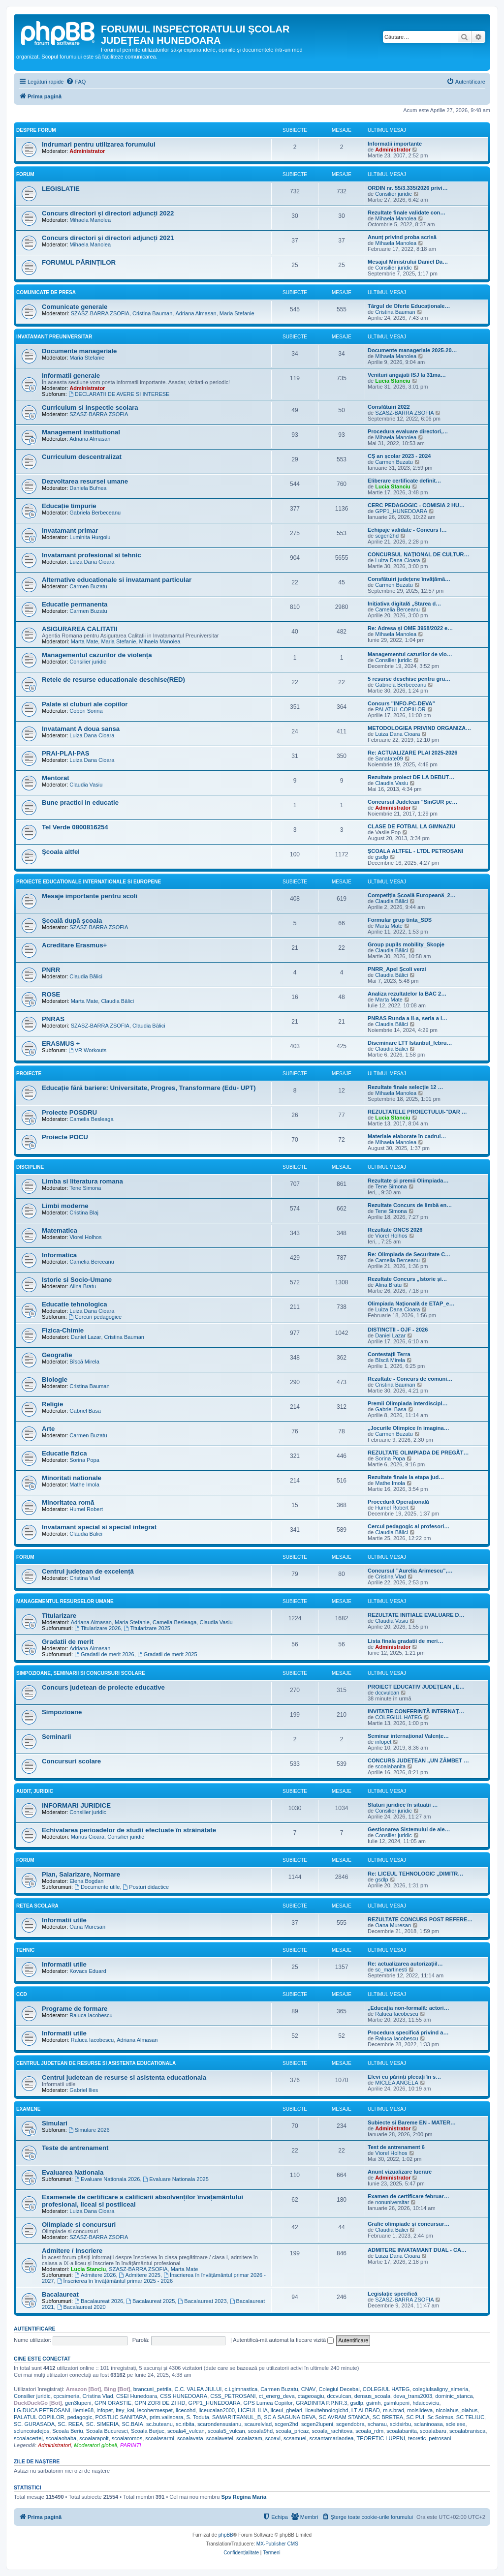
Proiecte (28, 1073)
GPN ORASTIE (112, 2403)
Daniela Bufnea (87, 488)
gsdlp (381, 857)
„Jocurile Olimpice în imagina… (408, 1428)
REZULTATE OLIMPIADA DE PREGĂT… (418, 1452)
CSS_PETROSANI (232, 2396)
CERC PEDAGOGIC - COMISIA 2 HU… (416, 505)
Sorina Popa (84, 1460)
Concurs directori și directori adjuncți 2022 (108, 213)
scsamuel (295, 2438)
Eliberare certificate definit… (404, 481)
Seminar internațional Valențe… (408, 1736)
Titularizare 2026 (97, 1628)
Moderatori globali (95, 2445)
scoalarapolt (93, 2438)
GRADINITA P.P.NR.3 (321, 2403)
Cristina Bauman (152, 313)
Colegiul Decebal (339, 2389)
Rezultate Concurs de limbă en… (410, 1205)
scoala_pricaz (292, 2431)
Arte (48, 1428)
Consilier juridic (393, 194)
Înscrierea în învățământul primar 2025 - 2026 (115, 2281)
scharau (377, 2424)
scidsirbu (400, 2424)
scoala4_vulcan (186, 2431)
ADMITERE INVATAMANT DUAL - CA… (417, 2250)
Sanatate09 (389, 758)
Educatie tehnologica (74, 1304)
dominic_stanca (453, 2396)
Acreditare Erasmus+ (74, 945)
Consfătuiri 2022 (389, 407)
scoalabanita (390, 1766)
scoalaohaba (61, 2438)
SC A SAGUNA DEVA (290, 2417)
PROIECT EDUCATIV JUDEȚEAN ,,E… (416, 1687)
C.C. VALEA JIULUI (197, 2389)
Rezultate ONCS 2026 (395, 1230)
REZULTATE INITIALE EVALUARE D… (416, 1615)
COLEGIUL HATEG (398, 1717)
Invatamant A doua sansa (81, 728)
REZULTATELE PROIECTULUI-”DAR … (417, 1112)
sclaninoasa (428, 2424)
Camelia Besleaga (91, 1119)
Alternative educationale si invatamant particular (116, 579)
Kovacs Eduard (87, 1971)
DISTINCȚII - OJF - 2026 (398, 1330)
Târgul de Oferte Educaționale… (409, 306)
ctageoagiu (311, 2396)
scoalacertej (28, 2438)
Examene (28, 2109)
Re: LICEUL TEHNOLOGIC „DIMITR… (415, 1874)
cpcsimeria (67, 2396)
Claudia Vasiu (85, 785)
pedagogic (80, 2417)
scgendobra (350, 2424)
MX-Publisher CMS (277, 2543)
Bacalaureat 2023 (202, 2301)
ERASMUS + (61, 1043)
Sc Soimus (440, 2417)
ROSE (51, 994)
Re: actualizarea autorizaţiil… (405, 1964)
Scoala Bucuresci (107, 2431)
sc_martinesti (391, 1969)
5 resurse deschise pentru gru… (409, 679)
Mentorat (55, 778)
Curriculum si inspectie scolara (90, 407)
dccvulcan (387, 1693)
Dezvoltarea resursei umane (85, 481)
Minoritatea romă (68, 1502)
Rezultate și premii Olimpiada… (408, 1180)
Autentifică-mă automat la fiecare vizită (283, 2340)
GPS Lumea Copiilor (267, 2403)
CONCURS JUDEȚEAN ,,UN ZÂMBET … (418, 1760)
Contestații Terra (389, 1354)
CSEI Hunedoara (136, 2396)
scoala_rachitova (332, 2431)
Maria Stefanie (237, 313)
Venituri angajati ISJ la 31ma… (407, 375)
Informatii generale (71, 375)
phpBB (226, 2535)
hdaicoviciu (425, 2403)
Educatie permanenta (74, 604)
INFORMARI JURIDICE (76, 1805)
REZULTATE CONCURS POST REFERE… (420, 1919)
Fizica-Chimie (63, 1330)
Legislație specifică (392, 2294)
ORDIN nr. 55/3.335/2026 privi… (408, 188)
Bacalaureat (60, 2294)
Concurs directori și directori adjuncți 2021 (108, 238)
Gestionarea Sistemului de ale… (409, 1829)
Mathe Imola (84, 1484)
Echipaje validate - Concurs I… (407, 530)
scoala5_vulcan (226, 2431)
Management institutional (81, 432)
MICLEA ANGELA (396, 2083)
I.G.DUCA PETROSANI (42, 2410)
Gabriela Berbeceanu (95, 512)
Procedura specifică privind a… (408, 2032)
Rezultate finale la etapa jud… (406, 1477)
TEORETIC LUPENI (381, 2438)
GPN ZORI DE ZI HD (159, 2403)
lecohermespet (155, 2410)
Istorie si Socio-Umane (77, 1279)
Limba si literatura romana (82, 1181)
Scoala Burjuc (147, 2431)
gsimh (373, 2403)
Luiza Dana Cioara (91, 562)
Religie (52, 1404)
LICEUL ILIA (253, 2410)
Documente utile (97, 1887)
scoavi (273, 2438)
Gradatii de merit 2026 (104, 1654)
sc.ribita (185, 2424)
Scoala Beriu (67, 2431)
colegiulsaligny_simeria (440, 2389)
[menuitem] (76, 82)
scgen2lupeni (317, 2424)
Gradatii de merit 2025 (167, 1654)
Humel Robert (86, 1509)
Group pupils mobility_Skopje (406, 944)
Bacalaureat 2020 (81, 2307)
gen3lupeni (78, 2403)
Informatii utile (64, 1920)
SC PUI (415, 2417)
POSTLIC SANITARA (121, 2417)
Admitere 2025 (139, 2275)
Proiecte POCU (65, 1137)
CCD (21, 1994)
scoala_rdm (369, 2431)
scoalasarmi (159, 2438)
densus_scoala (372, 2396)
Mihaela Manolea (90, 220)
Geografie (57, 1355)
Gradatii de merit (68, 1641)
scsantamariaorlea (332, 2438)
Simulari (54, 2123)
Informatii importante (395, 144)
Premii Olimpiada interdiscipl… (408, 1403)
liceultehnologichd (326, 2410)
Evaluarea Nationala (72, 2172)
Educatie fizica (64, 1453)
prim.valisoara (166, 2417)
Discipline (30, 1167)
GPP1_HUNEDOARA (401, 511)
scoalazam (249, 2438)
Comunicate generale (74, 306)
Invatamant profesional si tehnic (91, 555)
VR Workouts (87, 1050)
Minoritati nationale (71, 1478)
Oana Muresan (87, 1927)
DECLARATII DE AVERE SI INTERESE (119, 394)
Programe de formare (74, 2008)
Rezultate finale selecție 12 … (405, 1087)
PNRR (51, 969)
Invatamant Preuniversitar (54, 336)
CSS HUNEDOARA (183, 2396)
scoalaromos (127, 2438)
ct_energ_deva (277, 2396)
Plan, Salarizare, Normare (81, 1874)
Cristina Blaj (83, 1212)
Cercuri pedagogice (95, 1317)
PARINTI (130, 2445)
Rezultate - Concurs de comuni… (410, 1379)
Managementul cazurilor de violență (97, 655)
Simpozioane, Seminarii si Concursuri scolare (80, 1673)
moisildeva (420, 2410)
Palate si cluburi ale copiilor (84, 704)
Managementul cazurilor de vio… (410, 654)
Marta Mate (84, 641)
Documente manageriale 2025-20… (412, 350)
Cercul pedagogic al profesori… (408, 1526)
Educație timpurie (69, 506)
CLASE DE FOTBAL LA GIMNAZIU (411, 826)
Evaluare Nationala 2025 (176, 2179)
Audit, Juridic (34, 1791)
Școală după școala (72, 920)
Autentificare (35, 2329)
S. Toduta (198, 2417)
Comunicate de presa (46, 292)
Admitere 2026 (95, 2275)
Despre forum (36, 130)
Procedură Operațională (398, 1502)
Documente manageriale (79, 351)
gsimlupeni (396, 2403)
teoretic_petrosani (429, 2438)
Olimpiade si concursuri (79, 2224)
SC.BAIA (132, 2424)
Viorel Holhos (85, 1237)
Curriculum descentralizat (82, 456)
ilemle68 (83, 2410)
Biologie (54, 1379)
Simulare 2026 (89, 2130)
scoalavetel (219, 2438)
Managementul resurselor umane (65, 1601)
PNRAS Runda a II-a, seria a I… (407, 1018)
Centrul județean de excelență (88, 1571)
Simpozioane (62, 1712)
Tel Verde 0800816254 (75, 827)
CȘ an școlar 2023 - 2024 (399, 456)
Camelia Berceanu (397, 609)
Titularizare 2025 (147, 1628)
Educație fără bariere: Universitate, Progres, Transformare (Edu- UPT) (149, 1087)
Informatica (59, 1255)
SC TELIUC (470, 2417)
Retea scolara (37, 1906)
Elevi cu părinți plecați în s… (404, 2077)
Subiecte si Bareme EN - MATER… (412, 2122)
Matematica (59, 1230)
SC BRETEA (388, 2417)
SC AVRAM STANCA (344, 2417)
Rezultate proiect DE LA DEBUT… (411, 777)
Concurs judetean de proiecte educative (103, 1687)
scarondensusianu (219, 2424)
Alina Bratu (82, 1286)
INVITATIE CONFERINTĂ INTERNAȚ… (416, 1711)
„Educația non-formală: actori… (408, 2008)
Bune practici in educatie (80, 802)
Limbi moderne (65, 1206)
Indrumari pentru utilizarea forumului (99, 144)
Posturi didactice (146, 1887)
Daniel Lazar (86, 1337)
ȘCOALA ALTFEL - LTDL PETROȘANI (415, 851)
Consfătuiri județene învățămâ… (409, 579)
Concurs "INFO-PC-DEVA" (401, 703)
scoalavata (190, 2438)
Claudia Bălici (391, 901)
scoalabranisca (467, 2431)
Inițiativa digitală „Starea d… (404, 603)
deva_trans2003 (412, 2396)
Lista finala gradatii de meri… (405, 1641)
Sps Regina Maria (243, 2497)
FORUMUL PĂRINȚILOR (79, 262)
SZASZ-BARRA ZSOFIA (100, 313)
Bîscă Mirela (84, 1361)
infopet (383, 1742)
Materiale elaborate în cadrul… (407, 1136)
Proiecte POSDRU (69, 1112)
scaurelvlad (258, 2424)
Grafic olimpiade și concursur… (408, 2224)
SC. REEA (70, 2424)
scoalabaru (433, 2431)
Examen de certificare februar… (408, 2196)
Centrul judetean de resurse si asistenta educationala (124, 2077)
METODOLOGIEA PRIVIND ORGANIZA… (419, 728)
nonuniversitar (392, 2202)
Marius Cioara (87, 1837)
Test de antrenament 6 (396, 2147)
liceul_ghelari (286, 2410)
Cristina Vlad (84, 1578)
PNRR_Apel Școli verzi (397, 969)
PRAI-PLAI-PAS (65, 753)
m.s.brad (393, 2410)
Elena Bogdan (86, 1881)
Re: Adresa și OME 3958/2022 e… (410, 628)
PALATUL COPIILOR (400, 709)
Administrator (87, 151)
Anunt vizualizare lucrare (400, 2172)
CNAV (308, 2389)
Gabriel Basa (85, 1411)
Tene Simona (85, 1188)
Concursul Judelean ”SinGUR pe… (412, 802)
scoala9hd (260, 2431)
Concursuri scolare (71, 1761)
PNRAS (53, 1019)
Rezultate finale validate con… (406, 212)
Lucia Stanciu (392, 381)
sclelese (456, 2424)
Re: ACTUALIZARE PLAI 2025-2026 (412, 753)
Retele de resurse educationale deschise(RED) (113, 679)
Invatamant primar (70, 530)
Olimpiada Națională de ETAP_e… (411, 1303)
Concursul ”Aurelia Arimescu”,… (410, 1571)
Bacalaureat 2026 (98, 2301)
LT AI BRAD (365, 2410)
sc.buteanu (159, 2424)
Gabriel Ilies (83, 2090)
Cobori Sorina (85, 711)
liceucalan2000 (216, 2410)
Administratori (54, 2445)
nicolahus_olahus (456, 2410)
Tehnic (25, 1950)
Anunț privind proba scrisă (402, 237)
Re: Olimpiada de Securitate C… (409, 1254)
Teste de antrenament (75, 2148)
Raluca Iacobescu (90, 2015)
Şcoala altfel (61, 851)
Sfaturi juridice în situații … (403, 1805)
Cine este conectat (42, 2359)
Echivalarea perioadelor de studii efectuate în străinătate (129, 1830)
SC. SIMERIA (102, 2424)
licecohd (185, 2410)
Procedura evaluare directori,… (408, 431)
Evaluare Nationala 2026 (107, 2179)
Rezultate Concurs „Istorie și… (407, 1279)
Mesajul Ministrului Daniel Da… (408, 262)
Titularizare (59, 1615)
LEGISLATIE (61, 188)
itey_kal (125, 2410)
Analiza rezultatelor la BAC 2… (407, 994)
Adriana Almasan (195, 313)
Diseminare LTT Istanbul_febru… (410, 1043)
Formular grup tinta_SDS (400, 920)
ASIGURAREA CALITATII (80, 629)
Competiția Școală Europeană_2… (412, 895)
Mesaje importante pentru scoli (89, 896)
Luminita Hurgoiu (89, 537)
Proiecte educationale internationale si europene (88, 881)
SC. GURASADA (34, 2424)
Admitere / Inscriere (72, 2250)
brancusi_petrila (152, 2389)
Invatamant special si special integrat (99, 1527)
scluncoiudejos (31, 2431)
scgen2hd (387, 536)
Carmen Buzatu (393, 462)
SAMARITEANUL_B (236, 2417)
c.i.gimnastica (240, 2389)
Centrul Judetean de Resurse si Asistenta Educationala (96, 2063)
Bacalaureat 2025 (150, 2301)
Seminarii (56, 1736)
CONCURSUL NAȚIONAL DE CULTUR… (419, 554)
